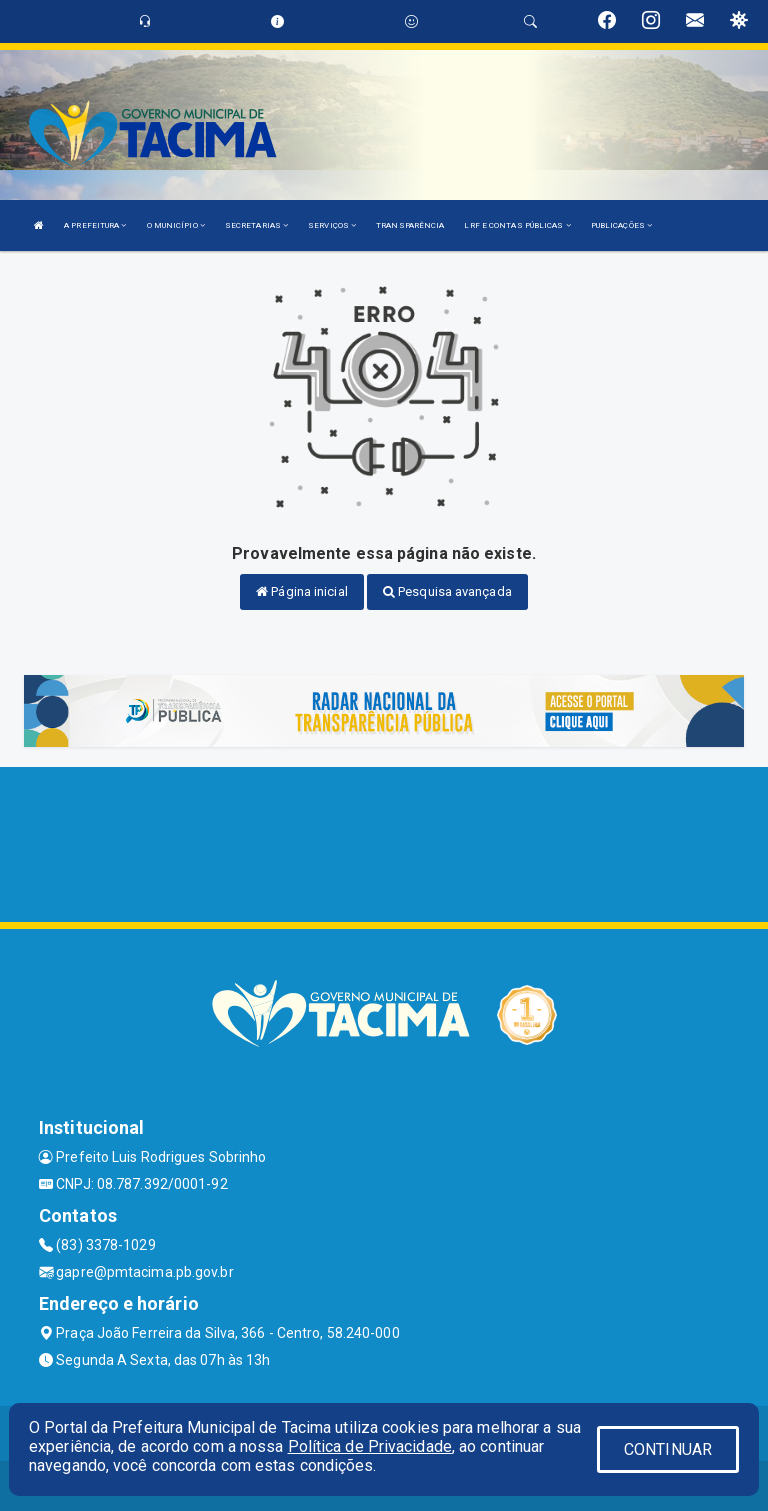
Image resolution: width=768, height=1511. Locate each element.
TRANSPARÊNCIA (410, 225)
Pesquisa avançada (447, 591)
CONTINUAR (668, 1449)
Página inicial (302, 591)
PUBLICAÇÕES (621, 225)
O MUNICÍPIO (176, 225)
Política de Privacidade (370, 1446)
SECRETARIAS (256, 225)
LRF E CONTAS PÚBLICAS (517, 225)
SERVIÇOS (332, 225)
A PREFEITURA (95, 225)
